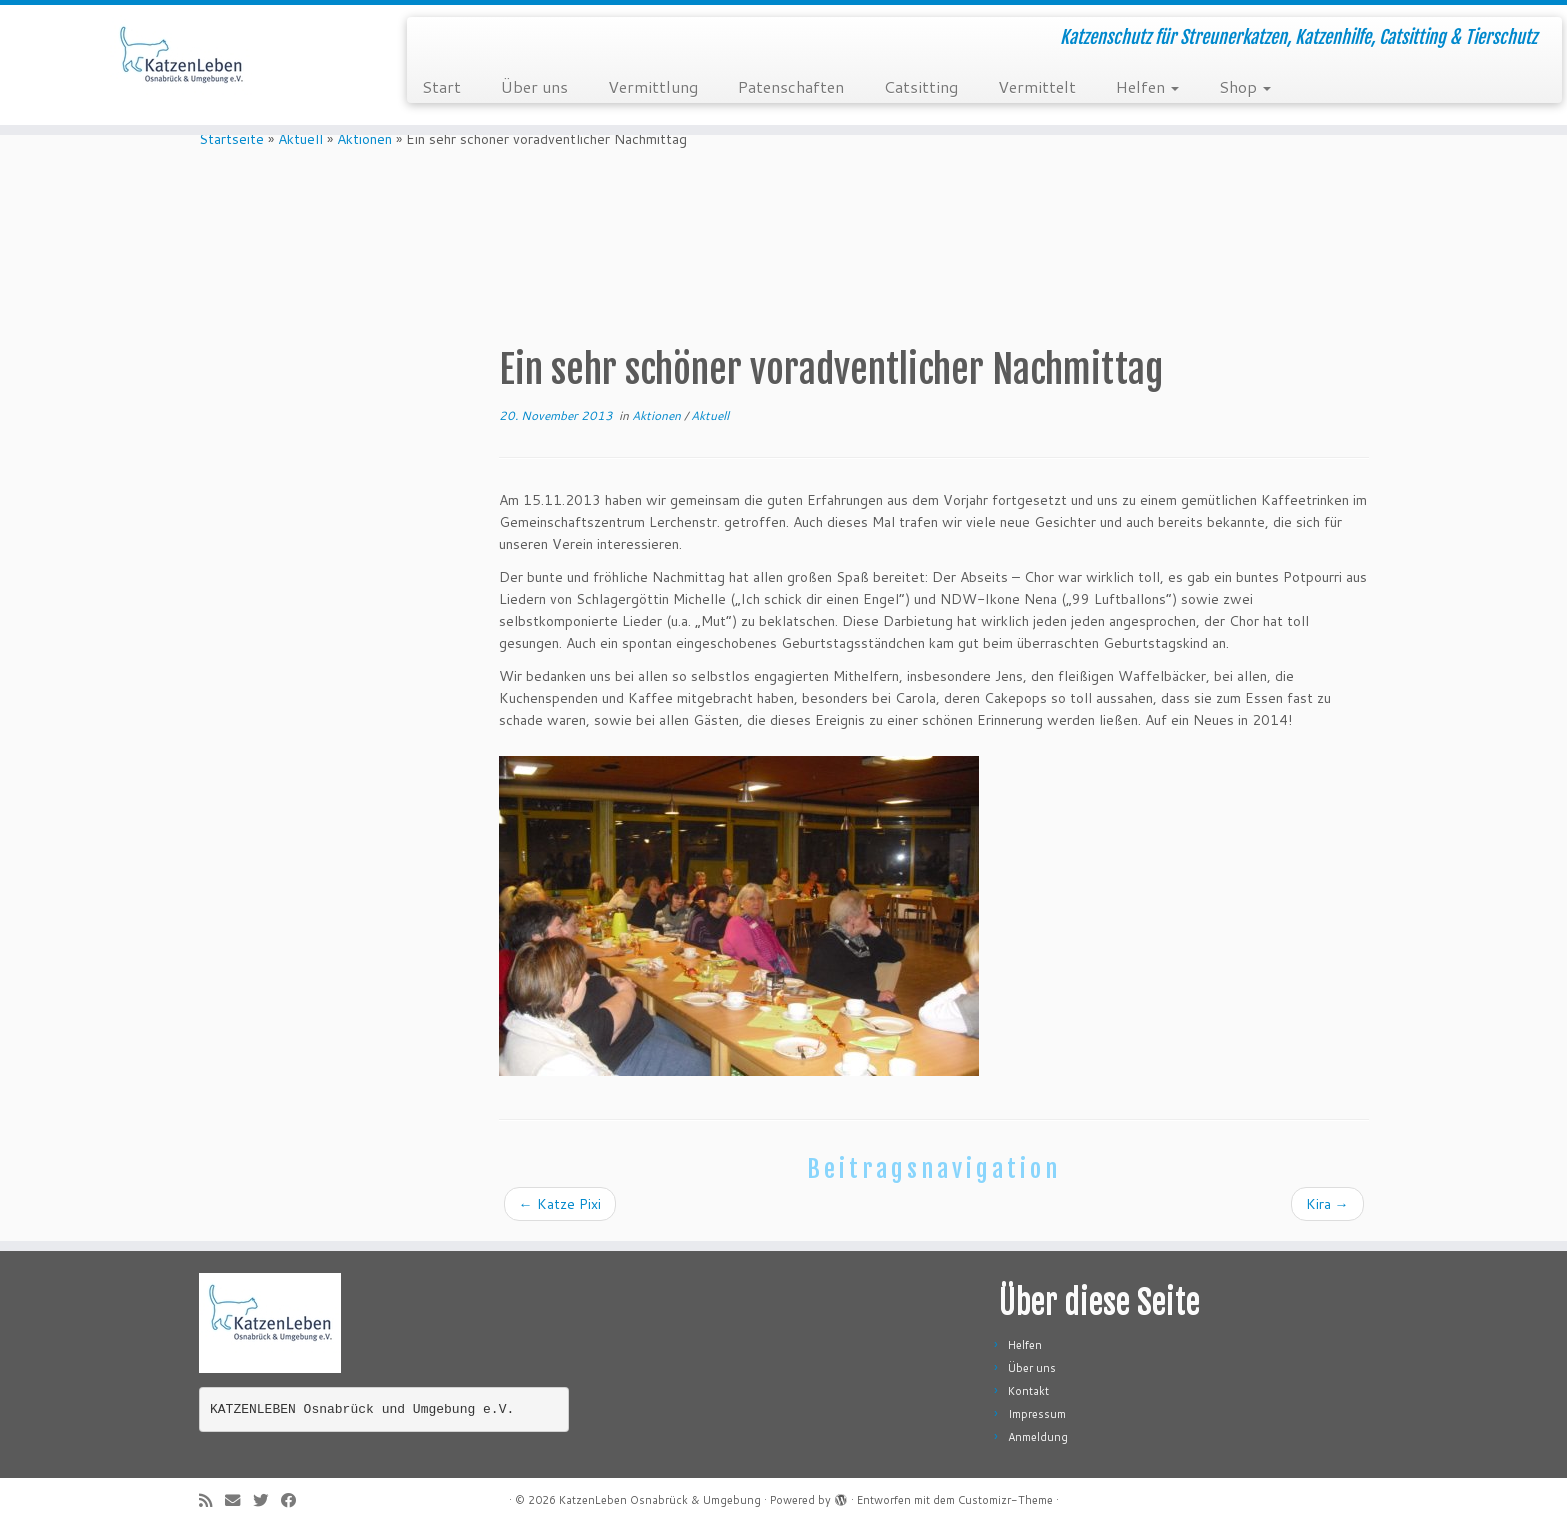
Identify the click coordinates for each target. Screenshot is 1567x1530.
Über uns (534, 86)
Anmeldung (1038, 1437)
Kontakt (1028, 1391)
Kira (1327, 1204)
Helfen (1147, 86)
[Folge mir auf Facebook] (295, 1500)
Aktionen (364, 139)
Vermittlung (653, 86)
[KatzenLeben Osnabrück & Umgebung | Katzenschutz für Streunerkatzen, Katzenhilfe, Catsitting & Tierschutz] (181, 65)
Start (441, 86)
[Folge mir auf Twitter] (267, 1500)
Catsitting (921, 86)
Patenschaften (791, 86)
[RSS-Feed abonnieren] (212, 1500)
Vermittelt (1037, 86)
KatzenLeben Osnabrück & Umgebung (660, 1500)
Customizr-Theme (1005, 1500)
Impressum (1037, 1414)
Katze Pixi (560, 1204)
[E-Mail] (239, 1500)
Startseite (231, 139)
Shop (1245, 86)
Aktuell (300, 139)
